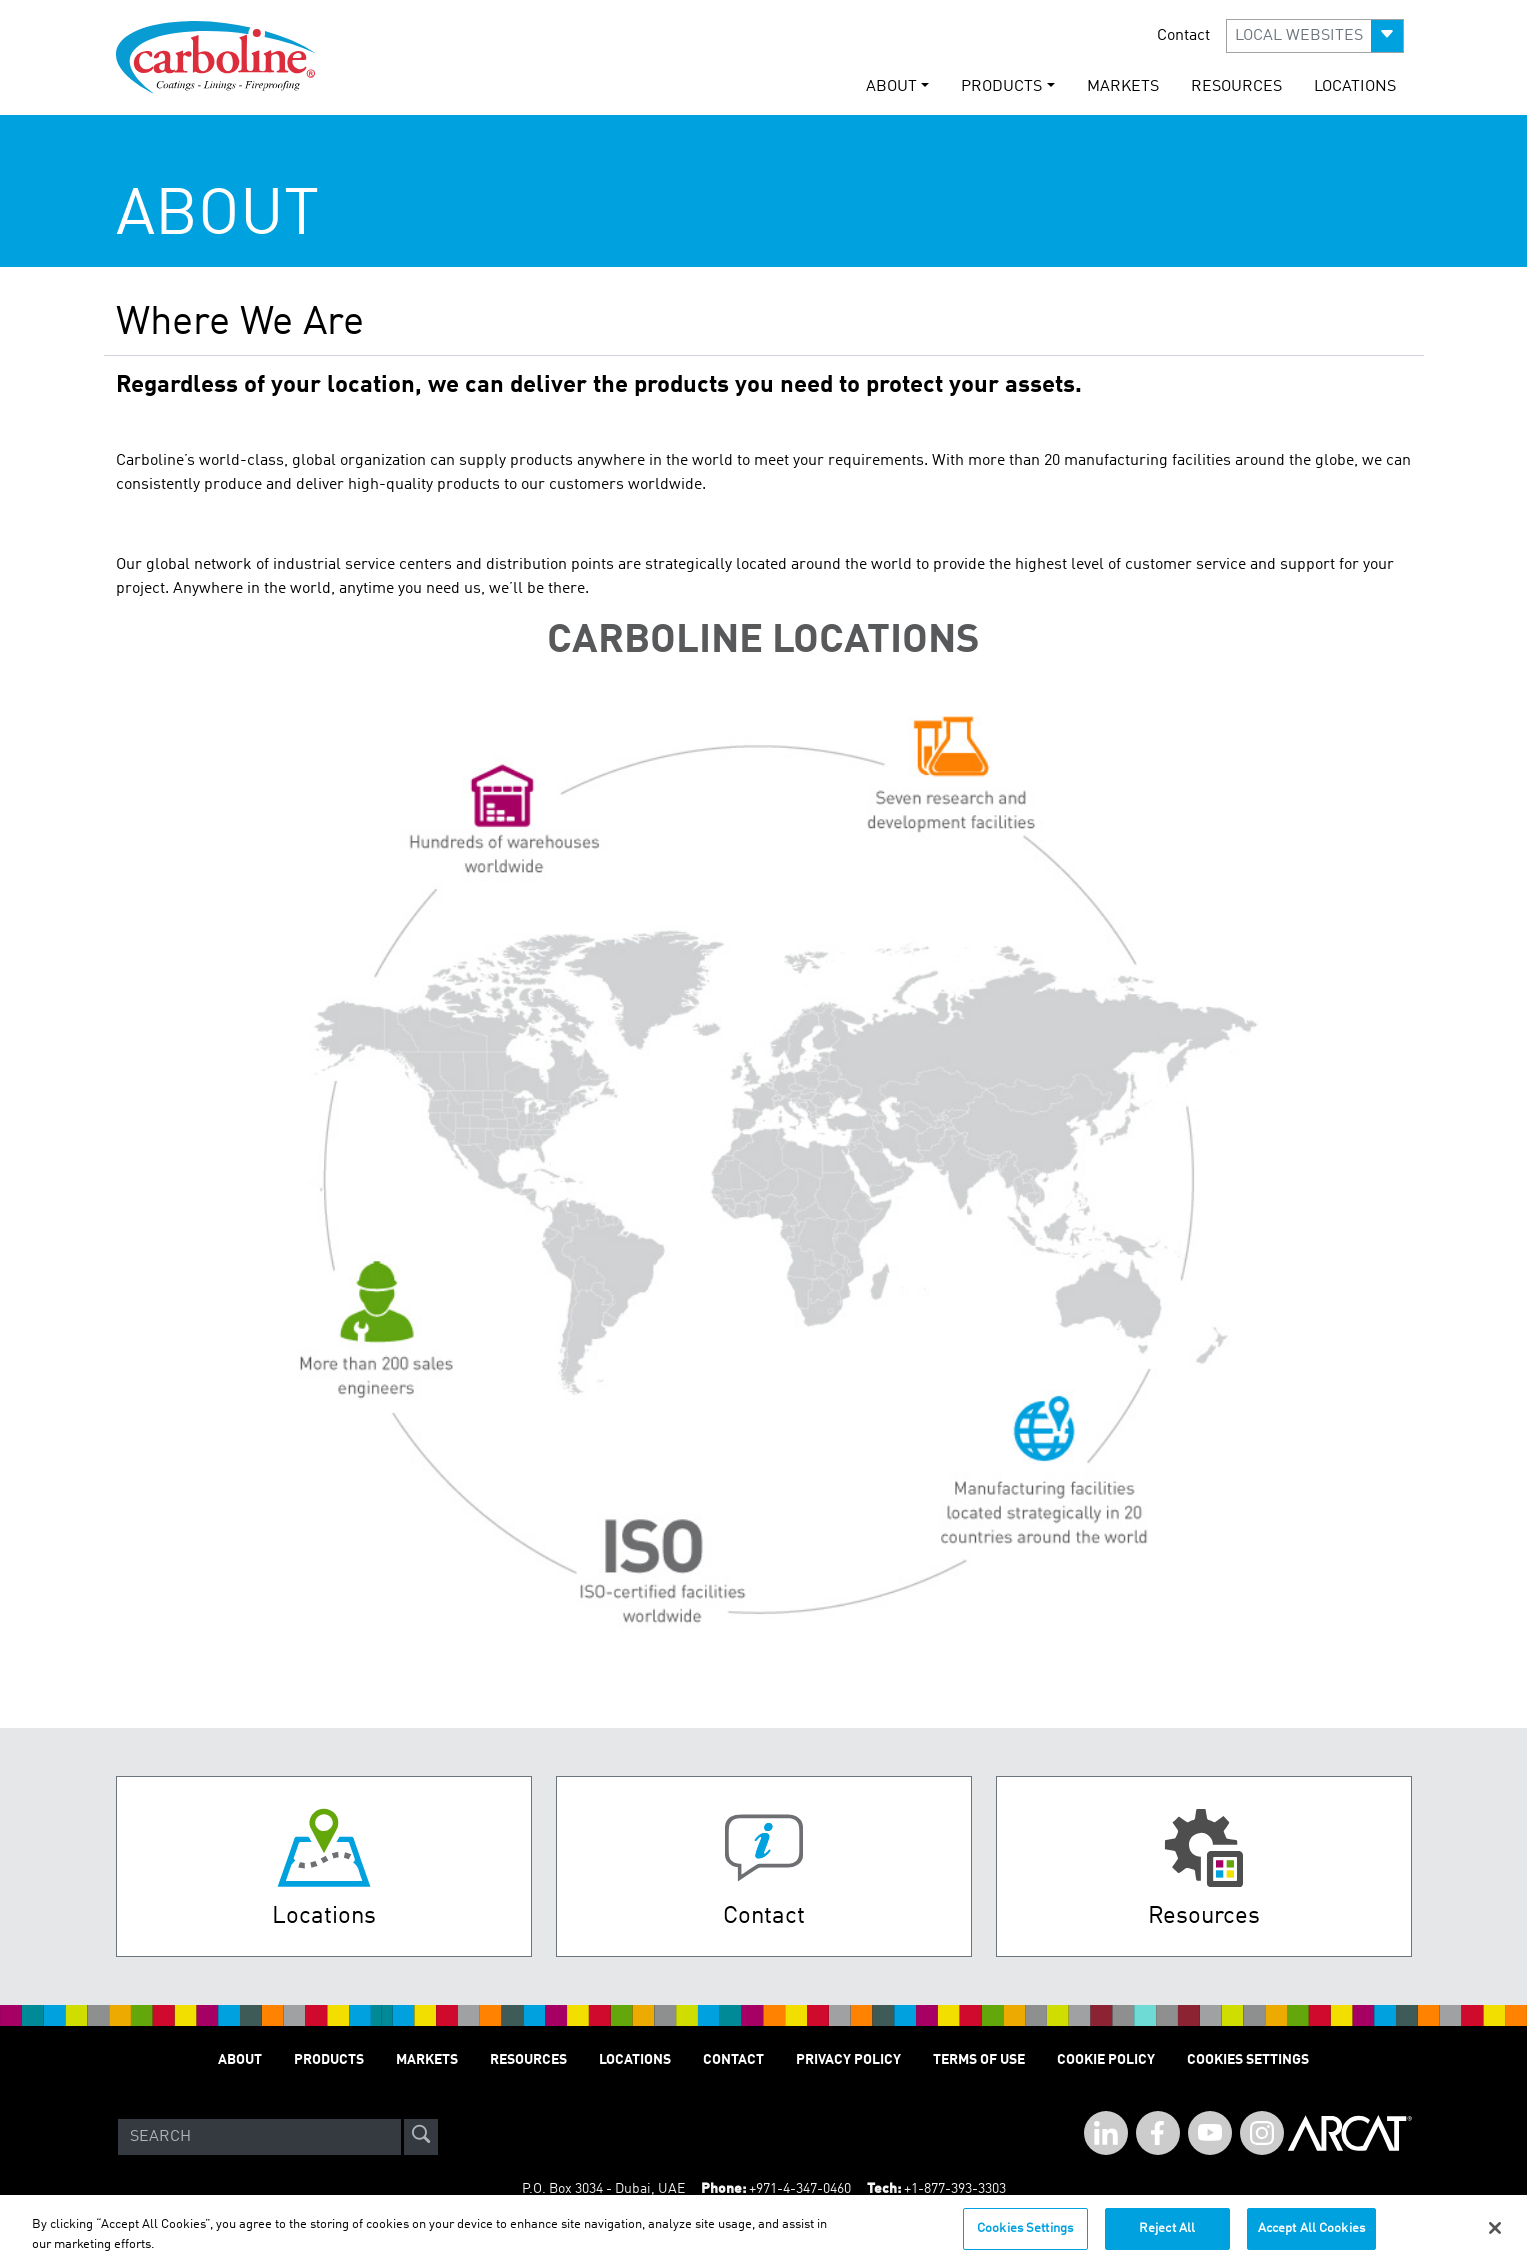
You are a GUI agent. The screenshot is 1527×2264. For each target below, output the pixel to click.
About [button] (891, 87)
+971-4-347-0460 (800, 2189)
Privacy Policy (848, 2060)
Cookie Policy (1106, 2060)
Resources (1236, 87)
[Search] (259, 2137)
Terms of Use (979, 2060)
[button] (1315, 36)
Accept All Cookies (1311, 2237)
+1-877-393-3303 (955, 2189)
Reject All (1167, 2237)
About (240, 2060)
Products (329, 2060)
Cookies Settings (1025, 2237)
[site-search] (421, 2137)
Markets (1123, 87)
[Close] (1495, 2237)
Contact (1183, 36)
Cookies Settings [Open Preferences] (1248, 2060)
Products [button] (1001, 87)
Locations (1355, 87)
